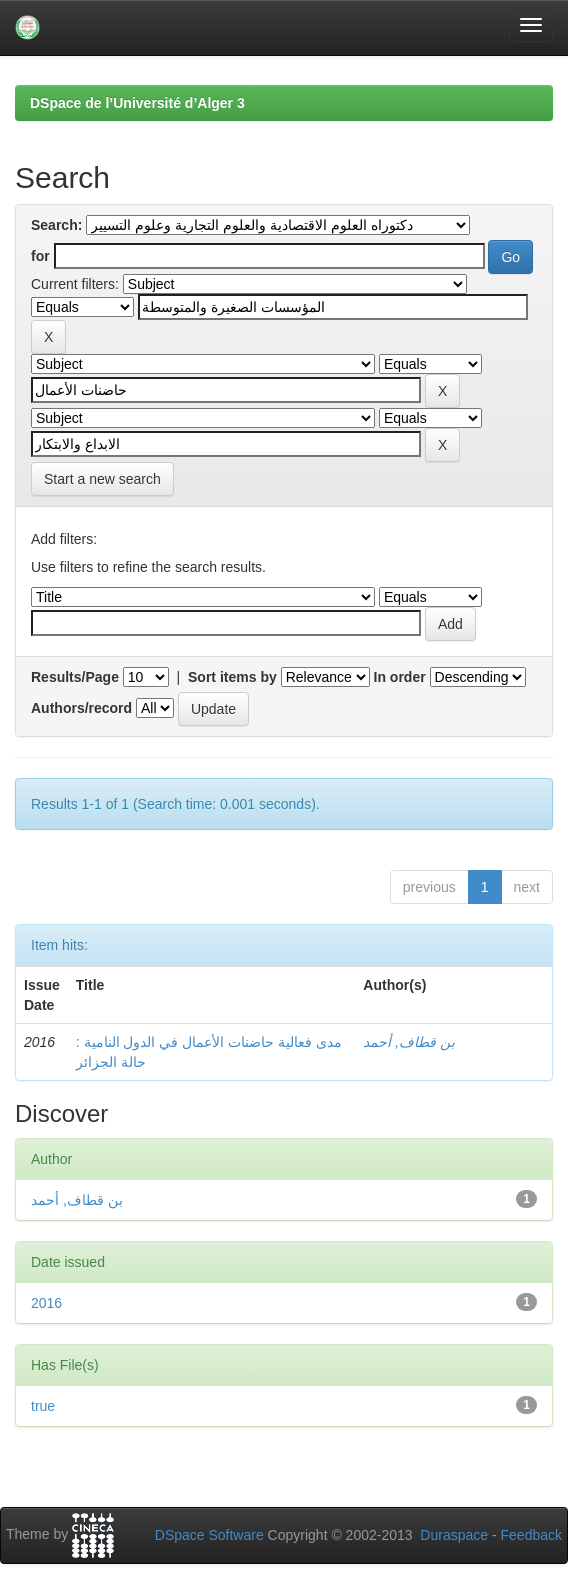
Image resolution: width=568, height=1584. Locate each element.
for (40, 256)
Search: (56, 225)
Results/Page (75, 677)
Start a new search (102, 479)
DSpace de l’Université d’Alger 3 (137, 103)
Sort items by (232, 677)
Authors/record (81, 708)
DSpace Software (209, 1535)
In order (400, 677)
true (43, 1406)
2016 (46, 1303)
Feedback (531, 1535)
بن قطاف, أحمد (409, 1042)
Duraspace (454, 1535)
